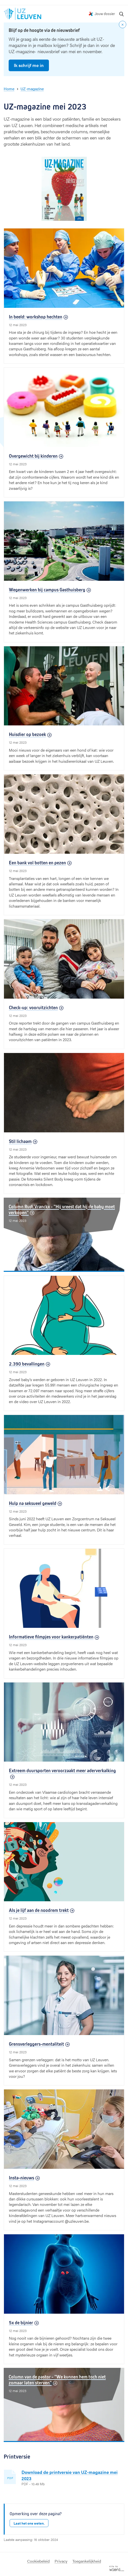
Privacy (61, 2561)
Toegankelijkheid (86, 2561)
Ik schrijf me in (29, 65)
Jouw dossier (104, 13)
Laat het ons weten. (29, 2523)
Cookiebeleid (38, 2561)
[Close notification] (122, 24)
